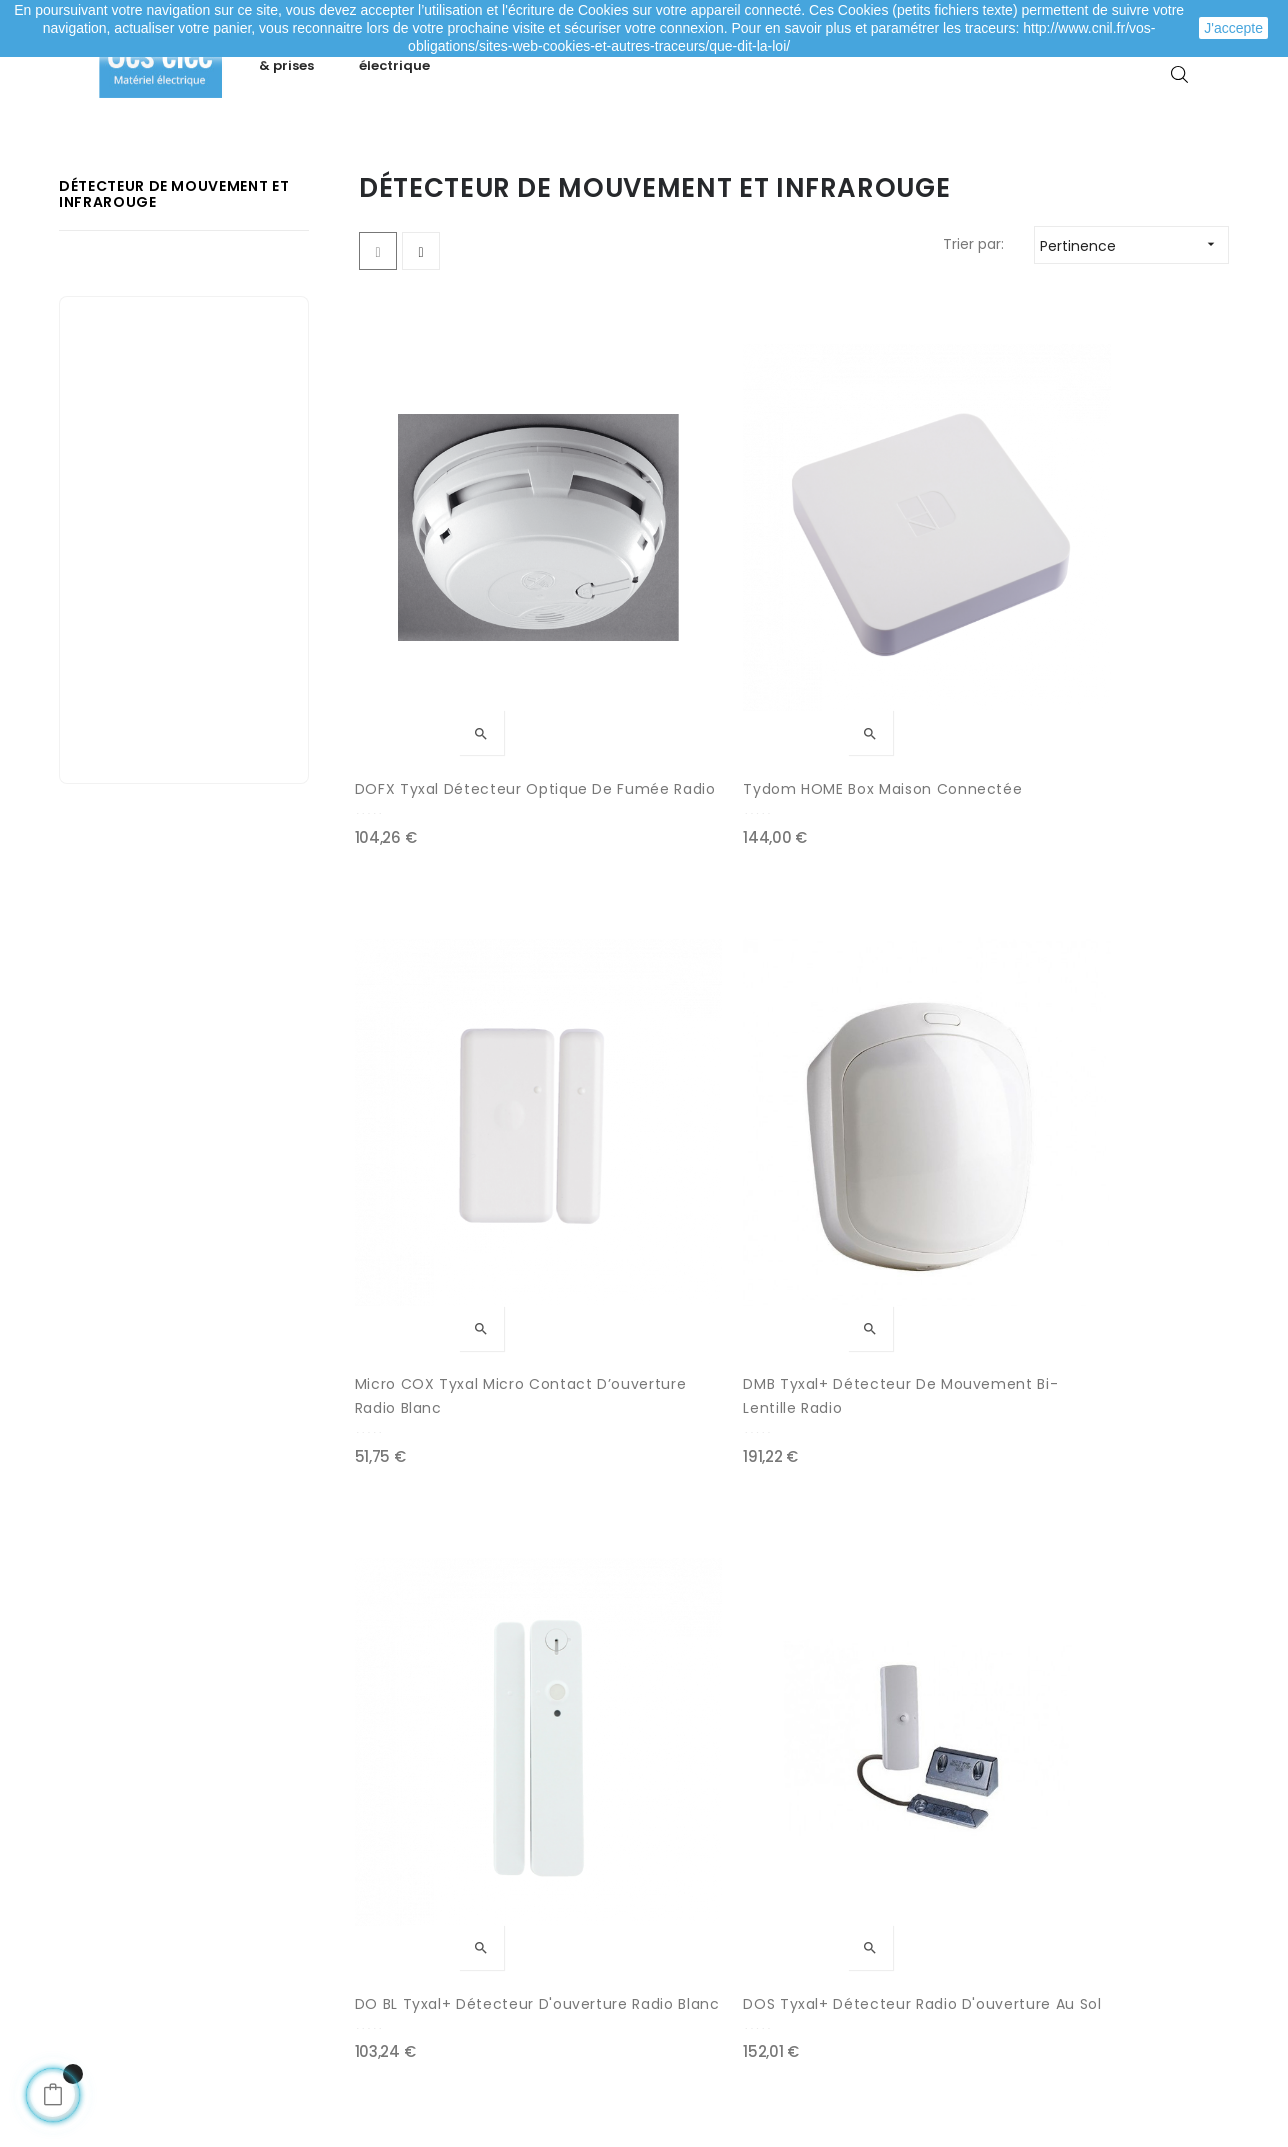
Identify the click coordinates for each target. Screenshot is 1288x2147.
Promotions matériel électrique (768, 1957)
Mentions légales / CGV (455, 1957)
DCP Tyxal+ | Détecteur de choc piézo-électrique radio (906, 1091)
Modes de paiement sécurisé (475, 1877)
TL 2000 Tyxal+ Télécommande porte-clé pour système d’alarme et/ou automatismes (671, 1495)
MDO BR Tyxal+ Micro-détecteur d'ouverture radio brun (445, 1495)
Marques (689, 1997)
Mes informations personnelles (196, 1957)
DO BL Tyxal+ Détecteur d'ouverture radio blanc (449, 1090)
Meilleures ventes (719, 1877)
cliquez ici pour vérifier (828, 2031)
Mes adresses (136, 1917)
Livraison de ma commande (472, 1917)
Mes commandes (150, 1877)
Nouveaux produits (724, 1917)
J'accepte (1233, 28)
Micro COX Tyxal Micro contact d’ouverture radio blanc (894, 687)
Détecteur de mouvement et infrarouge (174, 294)
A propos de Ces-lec (1015, 1987)
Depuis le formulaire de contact (1055, 1947)
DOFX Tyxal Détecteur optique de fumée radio (453, 686)
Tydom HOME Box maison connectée (678, 686)
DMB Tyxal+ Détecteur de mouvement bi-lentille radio (1130, 687)
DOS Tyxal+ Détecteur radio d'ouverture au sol (677, 1090)
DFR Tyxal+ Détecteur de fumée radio (1128, 1090)
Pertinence (1134, 344)
